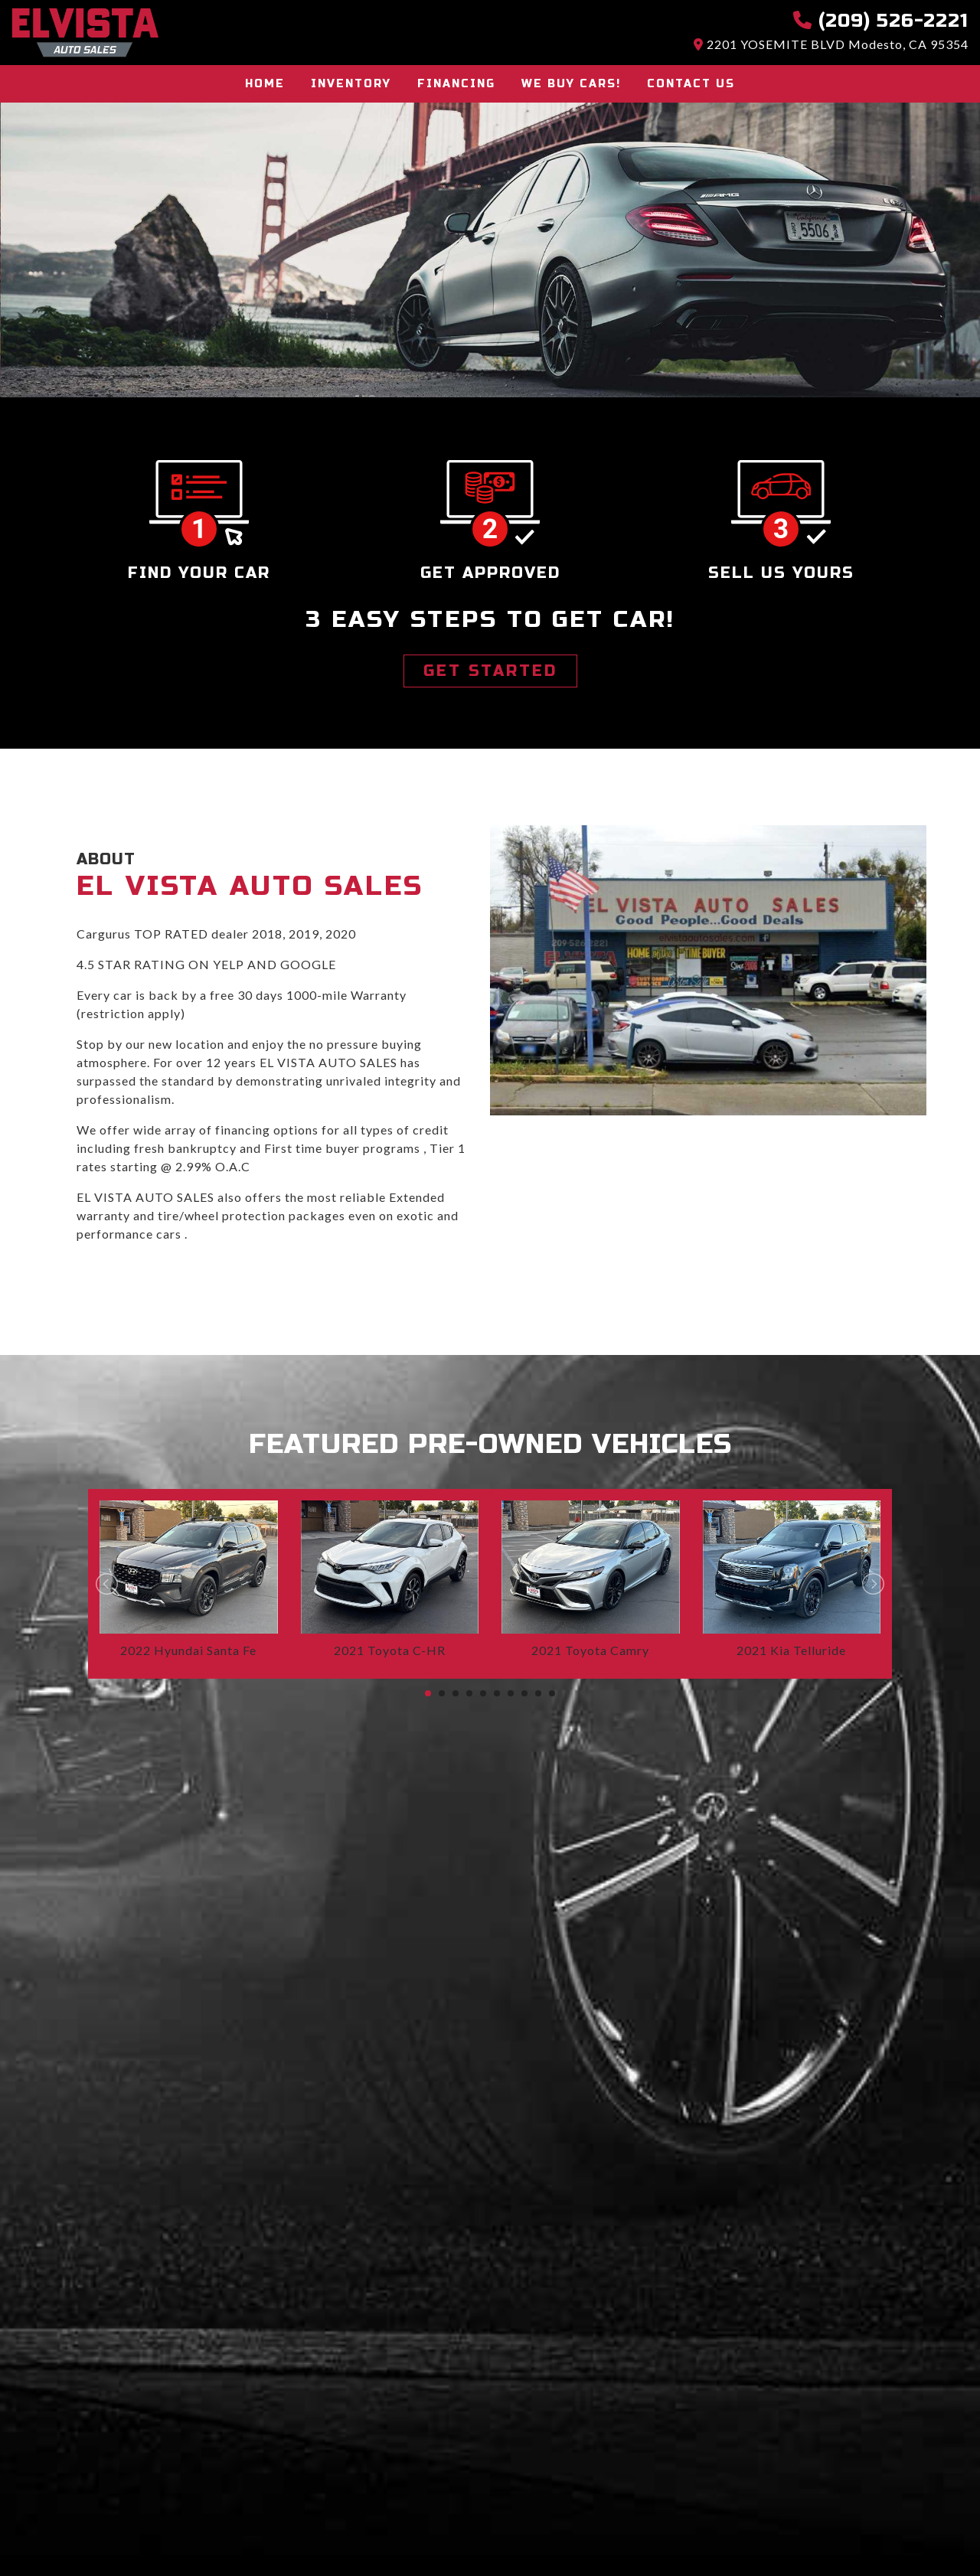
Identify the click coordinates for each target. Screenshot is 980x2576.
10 (552, 1693)
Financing (456, 83)
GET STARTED (490, 671)
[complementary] (934, 2530)
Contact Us (691, 83)
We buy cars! (571, 83)
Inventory (351, 83)
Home (265, 83)
